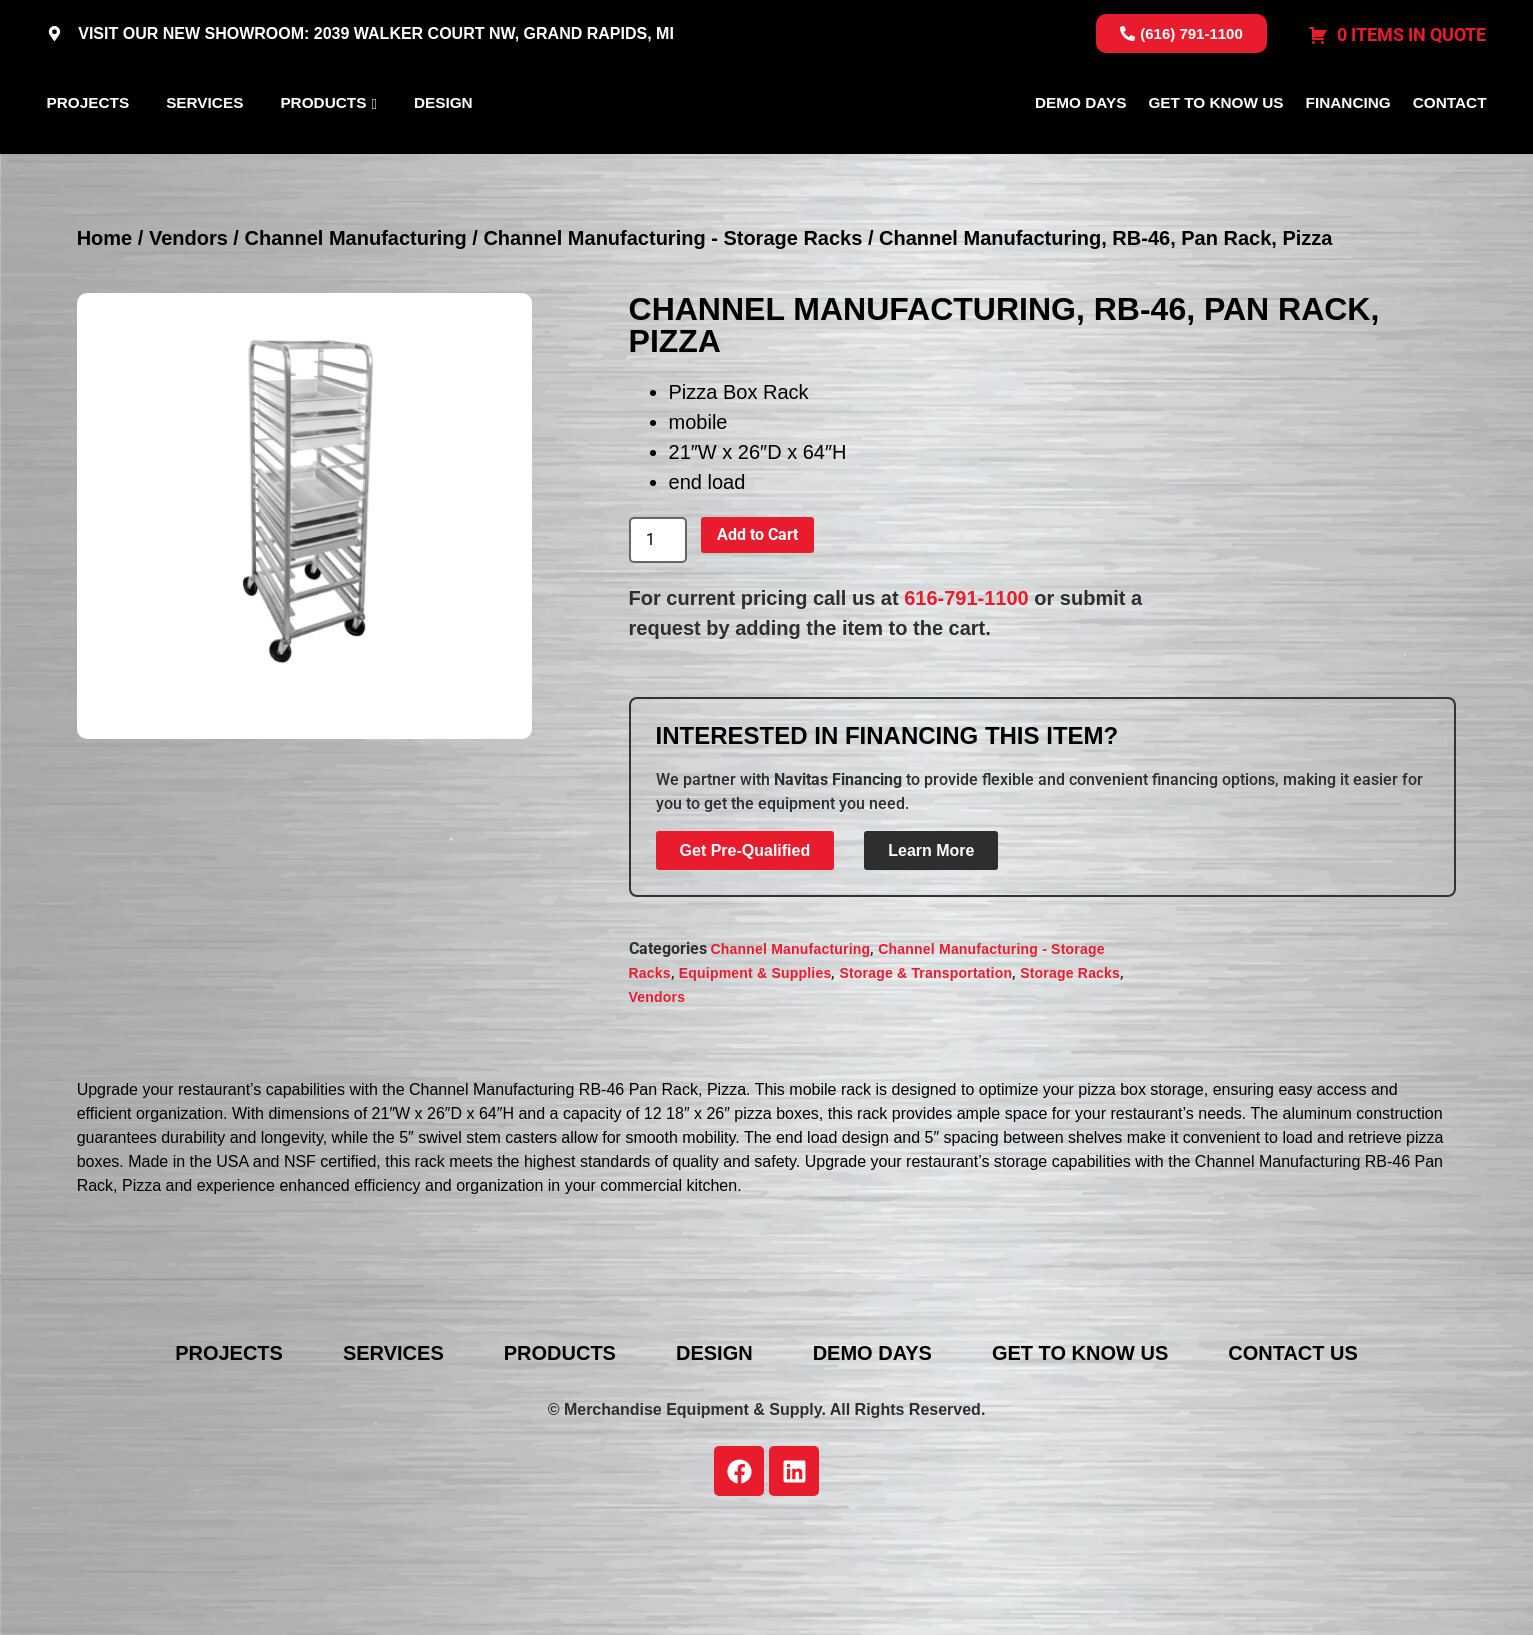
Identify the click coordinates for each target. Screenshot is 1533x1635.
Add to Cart (757, 631)
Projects (88, 151)
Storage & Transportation (925, 1070)
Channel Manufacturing (355, 335)
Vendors (188, 335)
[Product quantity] (658, 637)
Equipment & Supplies (755, 1070)
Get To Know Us (1215, 151)
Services (204, 151)
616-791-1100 (966, 695)
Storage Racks (1070, 1070)
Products (323, 151)
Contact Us (1293, 1450)
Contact (1450, 151)
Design (443, 151)
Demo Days (1080, 151)
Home (105, 335)
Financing (1348, 151)
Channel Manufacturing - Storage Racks (672, 335)
